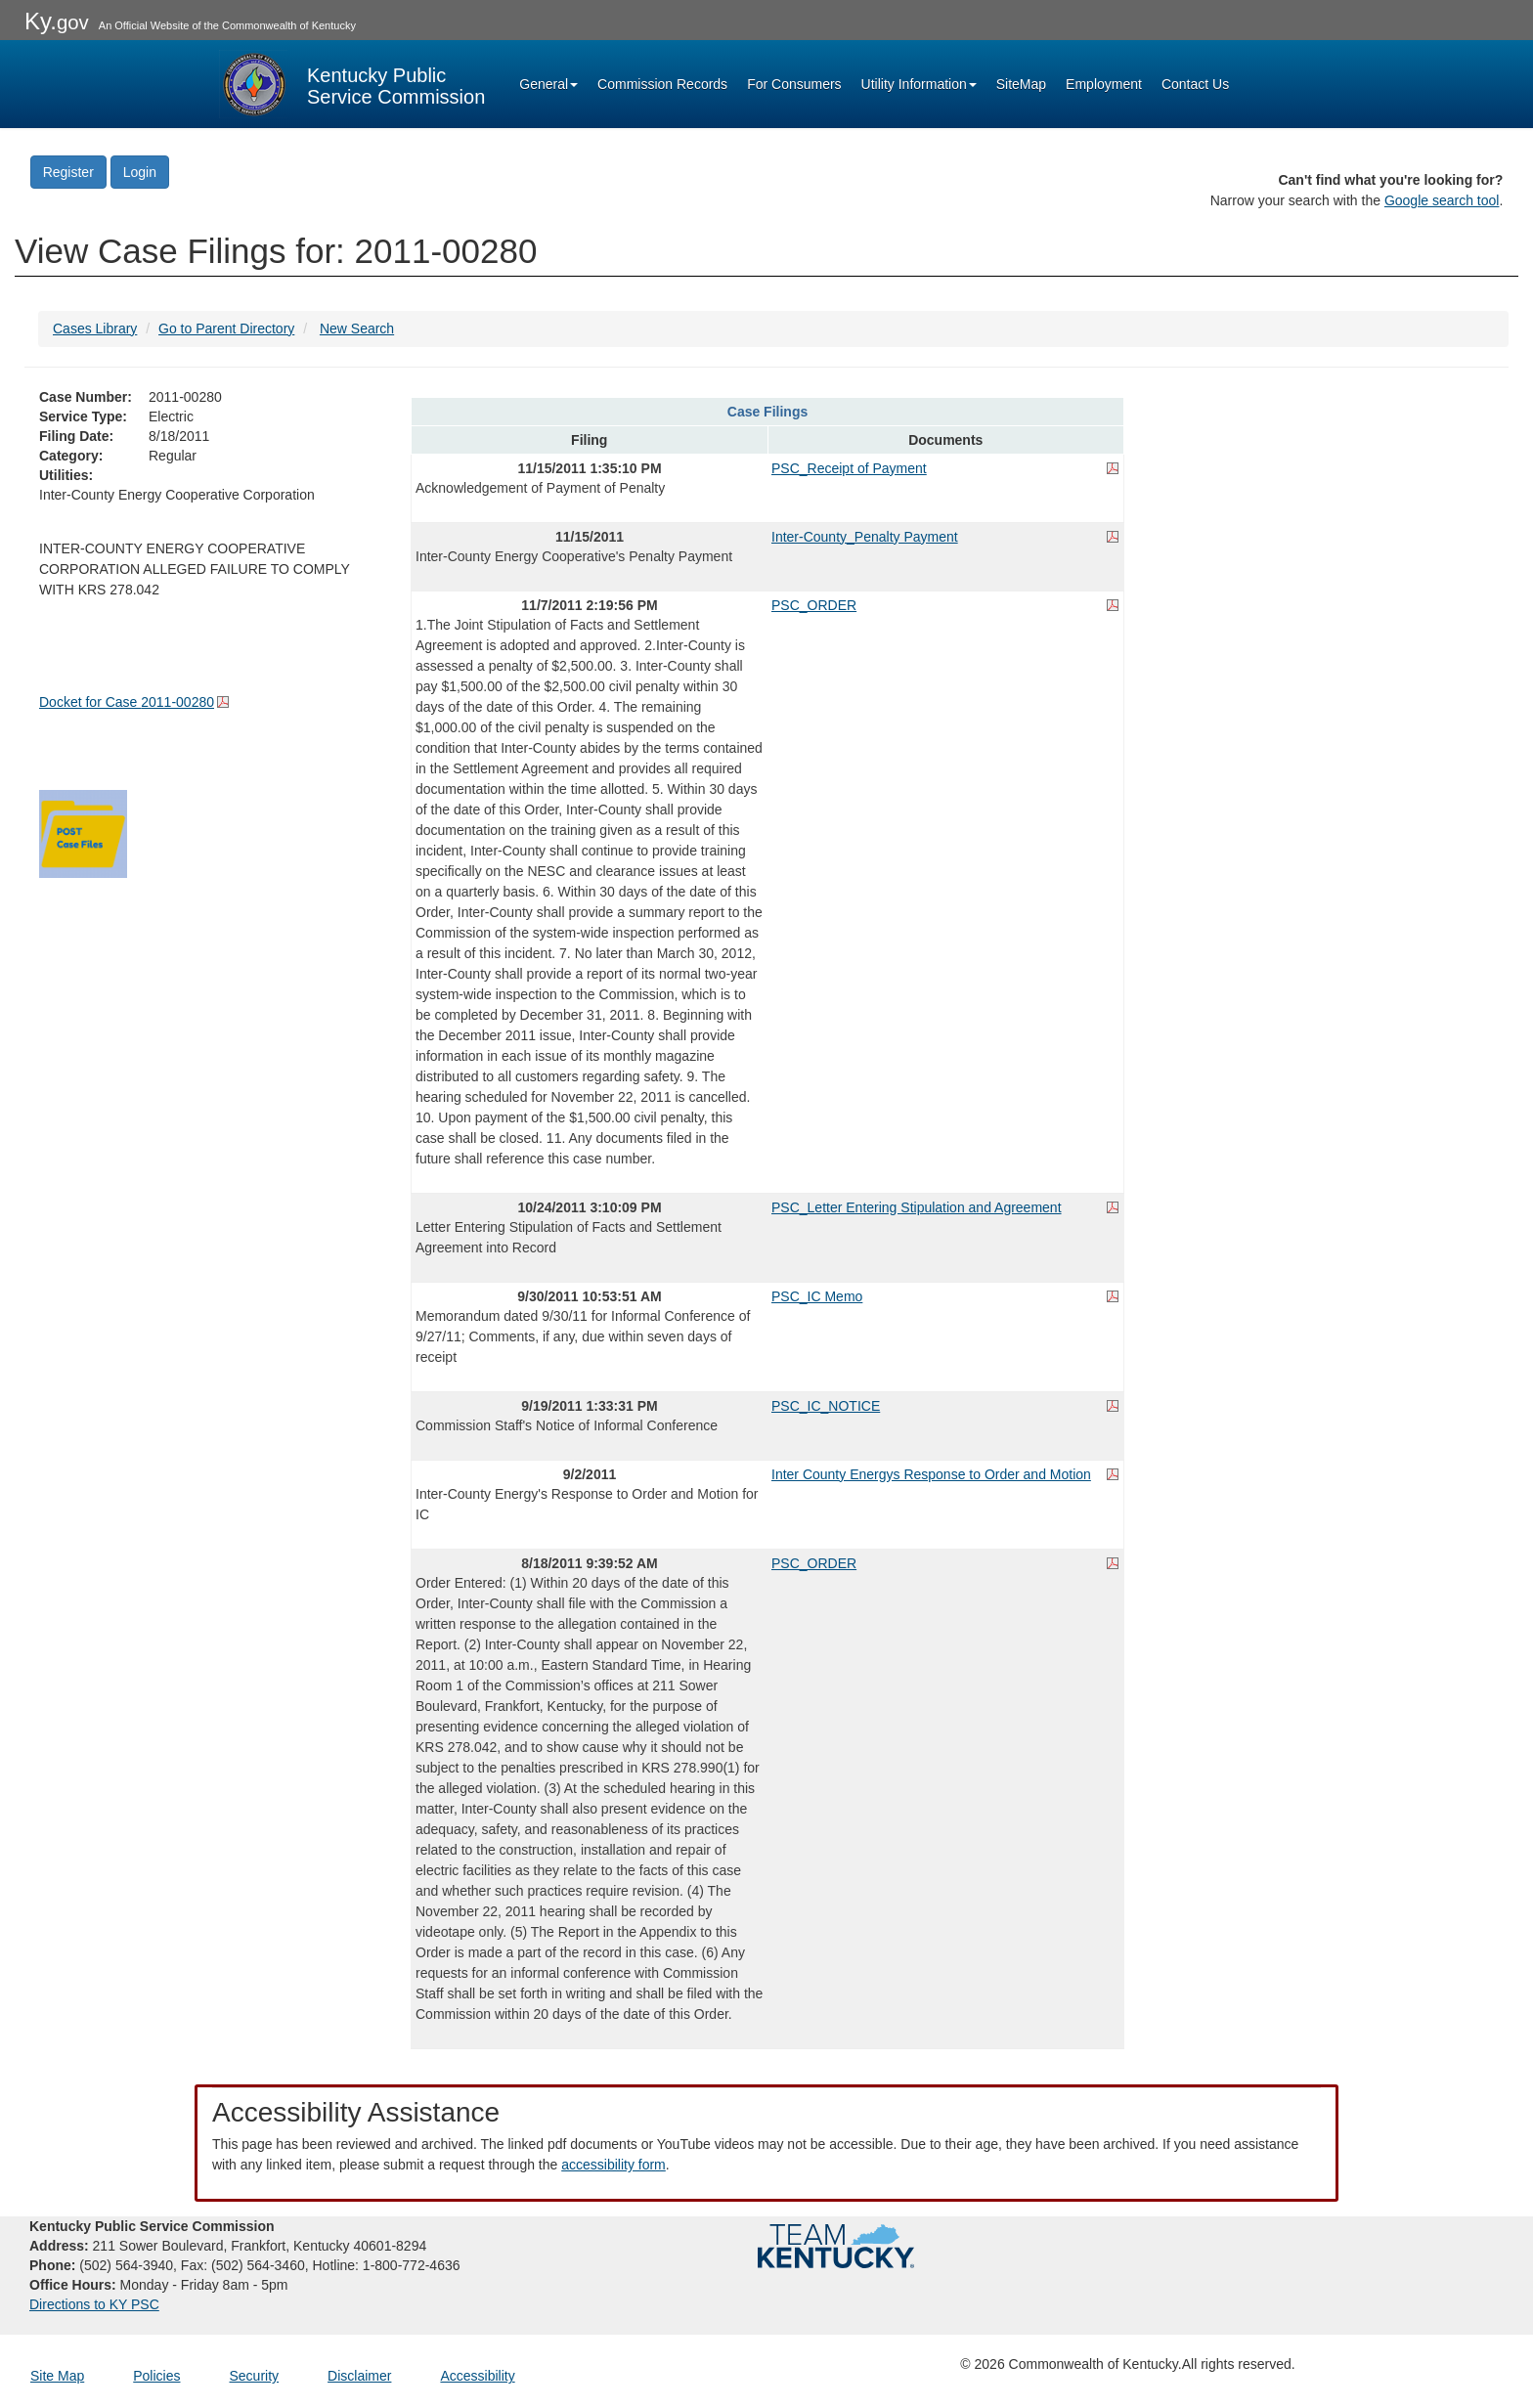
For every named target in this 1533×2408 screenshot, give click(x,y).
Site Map (57, 2376)
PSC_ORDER (813, 605)
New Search (357, 328)
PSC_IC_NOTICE (825, 1406)
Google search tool (1442, 200)
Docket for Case (126, 702)
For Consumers (794, 84)
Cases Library (95, 328)
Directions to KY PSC (94, 2304)
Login (139, 172)
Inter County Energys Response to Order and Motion (931, 1474)
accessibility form (613, 2164)
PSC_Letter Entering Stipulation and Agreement (916, 1207)
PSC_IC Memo (816, 1296)
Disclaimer (359, 2376)
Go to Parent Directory (226, 328)
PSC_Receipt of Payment (849, 468)
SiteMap (1021, 84)
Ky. (56, 21)
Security (255, 2376)
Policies (156, 2376)
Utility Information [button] (919, 84)
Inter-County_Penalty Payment (864, 537)
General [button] (548, 84)
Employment (1104, 84)
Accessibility (477, 2376)
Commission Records (662, 84)
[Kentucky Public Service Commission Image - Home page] (352, 84)
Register (68, 172)
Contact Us (1195, 84)
